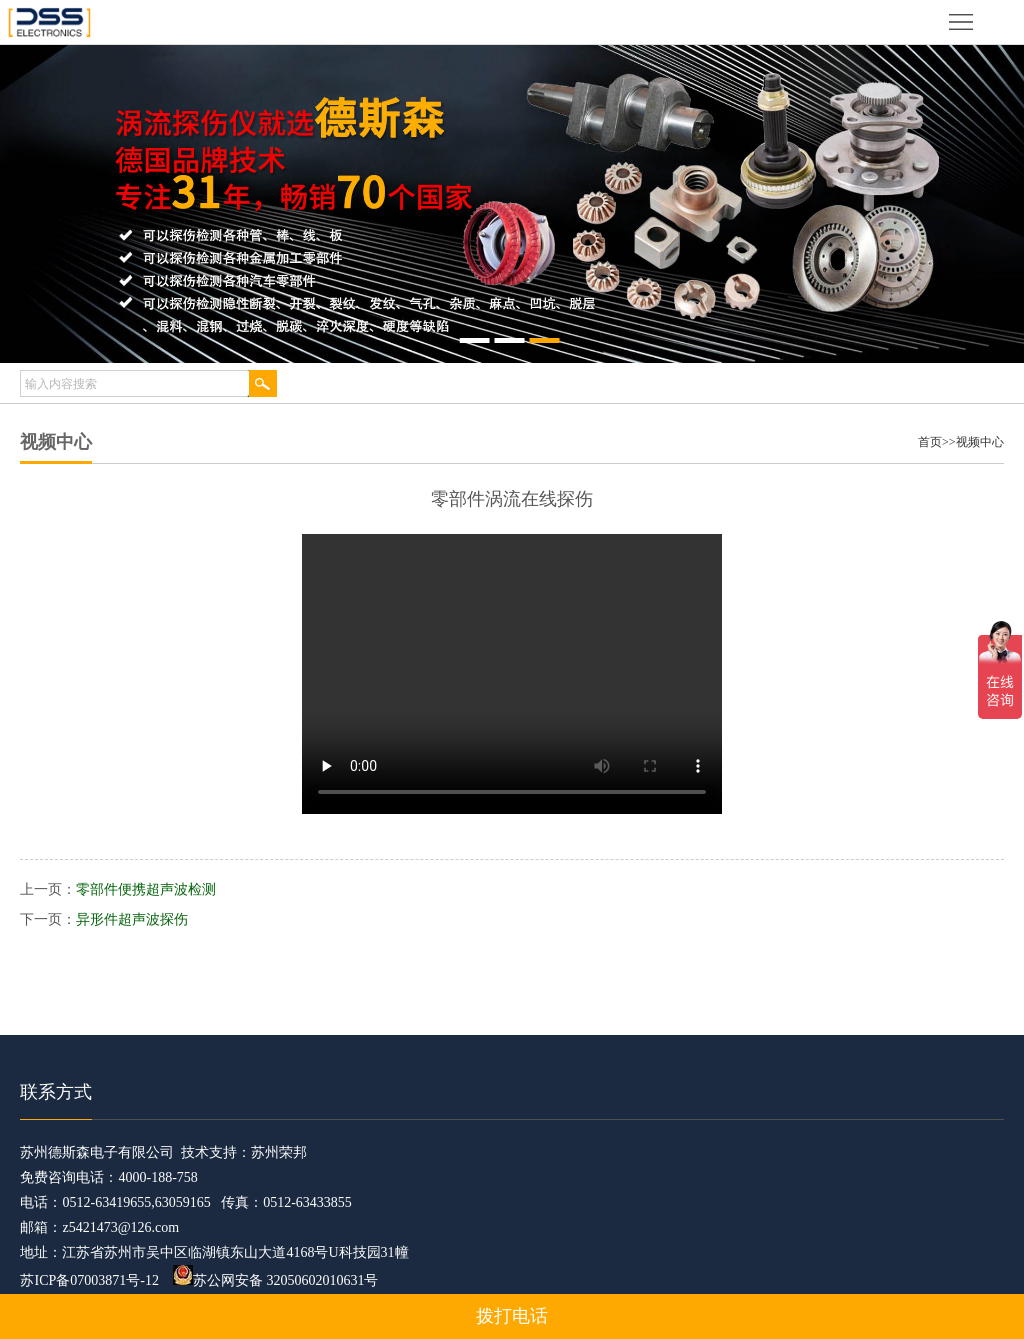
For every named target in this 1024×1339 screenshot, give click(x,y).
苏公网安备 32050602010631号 (276, 1280)
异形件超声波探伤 (132, 919)
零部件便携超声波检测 (146, 889)
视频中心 (980, 442)
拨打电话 (512, 1316)
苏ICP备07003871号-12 (89, 1280)
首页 (930, 442)
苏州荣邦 (279, 1152)
